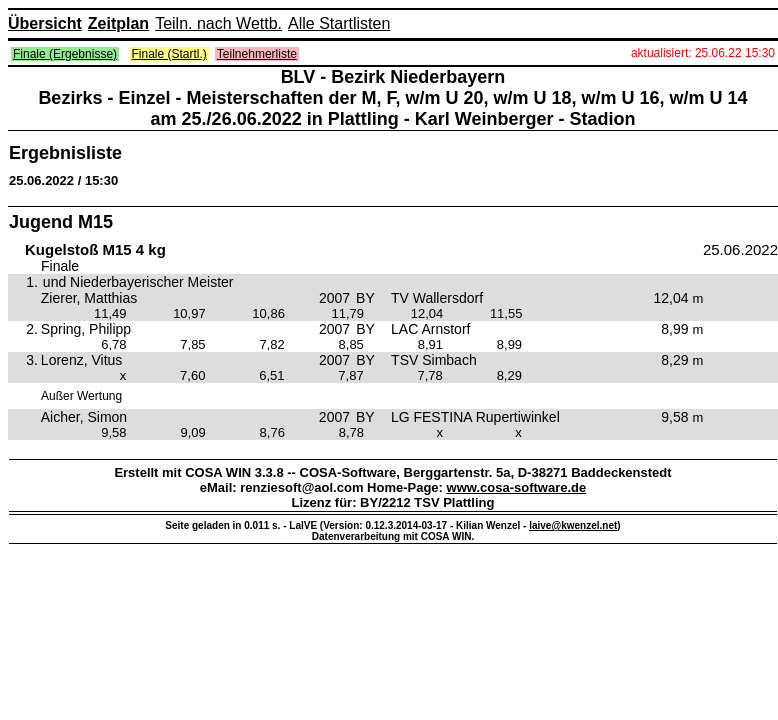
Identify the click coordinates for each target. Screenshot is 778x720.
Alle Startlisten (339, 23)
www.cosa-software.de (517, 487)
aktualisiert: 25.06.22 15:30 (703, 53)
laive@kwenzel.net (573, 525)
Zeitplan (118, 23)
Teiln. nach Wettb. (218, 23)
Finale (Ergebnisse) (65, 54)
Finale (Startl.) (169, 54)
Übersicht (45, 23)
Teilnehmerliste (257, 54)
